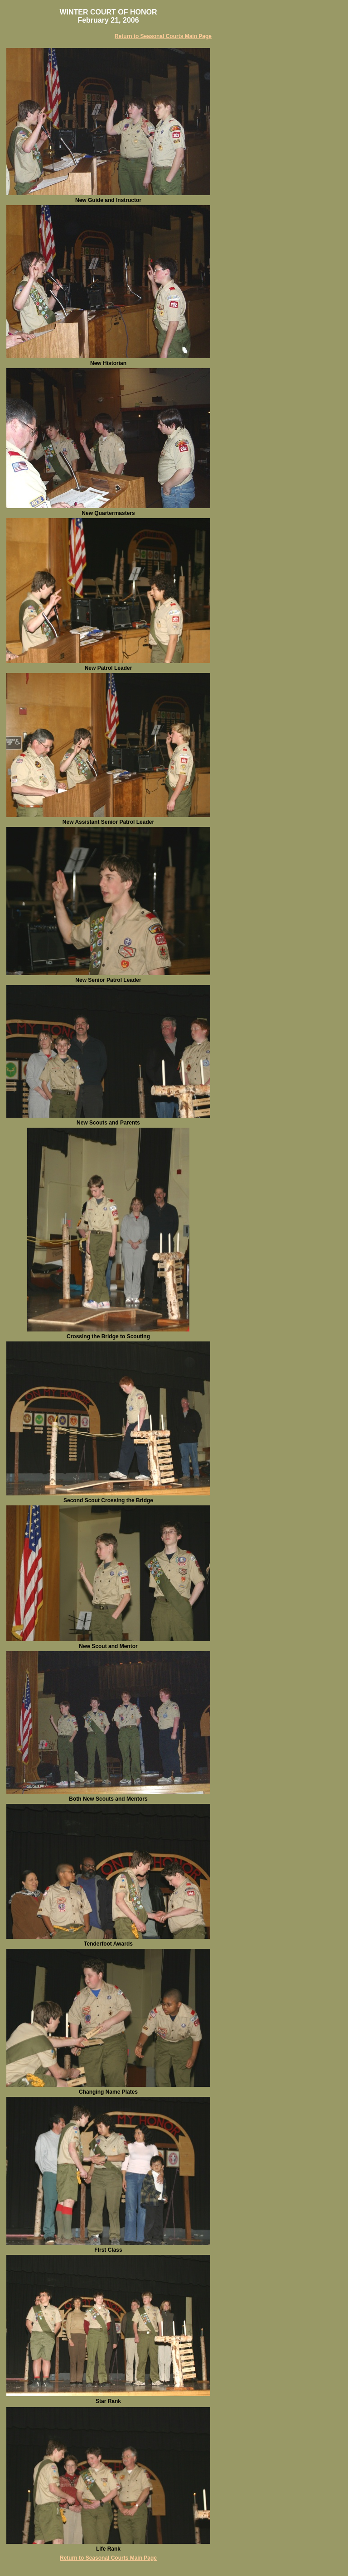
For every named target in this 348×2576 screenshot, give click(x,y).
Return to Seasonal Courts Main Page (163, 36)
